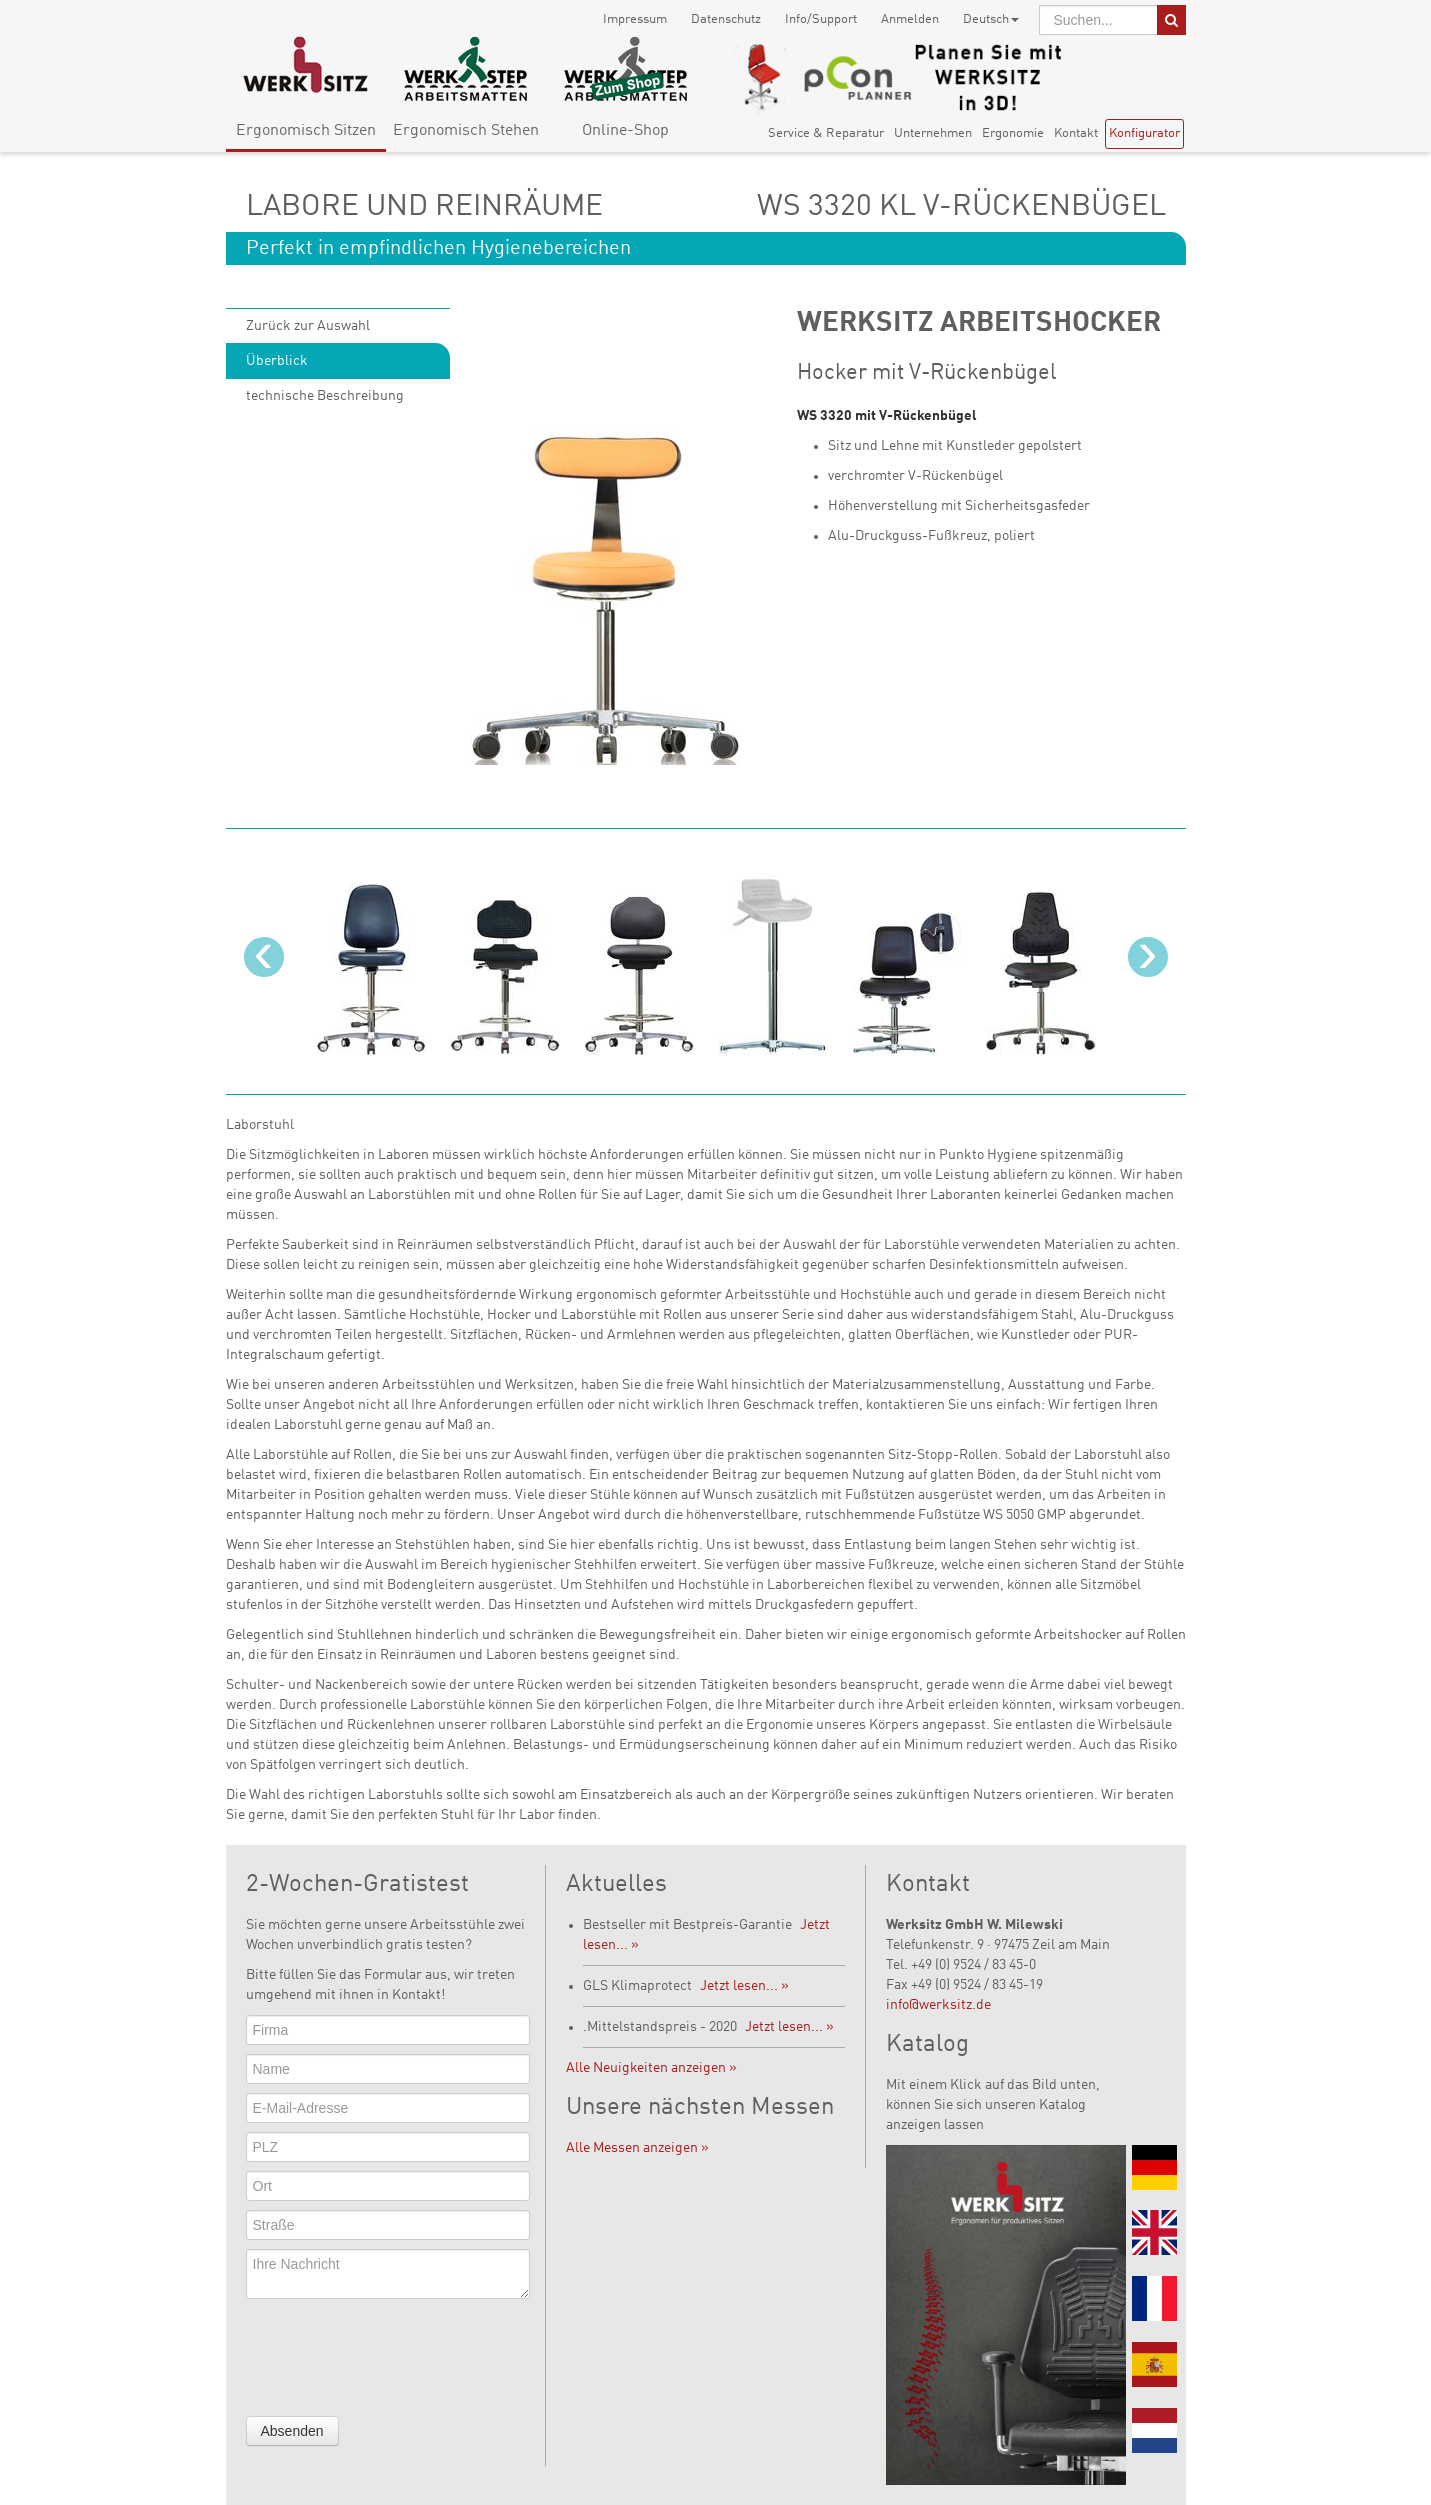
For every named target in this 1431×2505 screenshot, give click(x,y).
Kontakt (1076, 133)
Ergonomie (1013, 133)
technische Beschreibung (325, 396)
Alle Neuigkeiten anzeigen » (651, 2068)
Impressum (635, 19)
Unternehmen (933, 133)
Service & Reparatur (826, 133)
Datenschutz (726, 19)
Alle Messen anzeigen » (637, 2148)
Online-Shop (625, 131)
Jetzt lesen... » (744, 1986)
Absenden (292, 2431)
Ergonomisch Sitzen (306, 131)
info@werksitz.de (938, 2005)
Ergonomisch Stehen (466, 131)
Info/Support (821, 19)
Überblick (277, 361)
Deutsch (991, 19)
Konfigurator (1144, 133)
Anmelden (910, 19)
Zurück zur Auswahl (308, 326)
